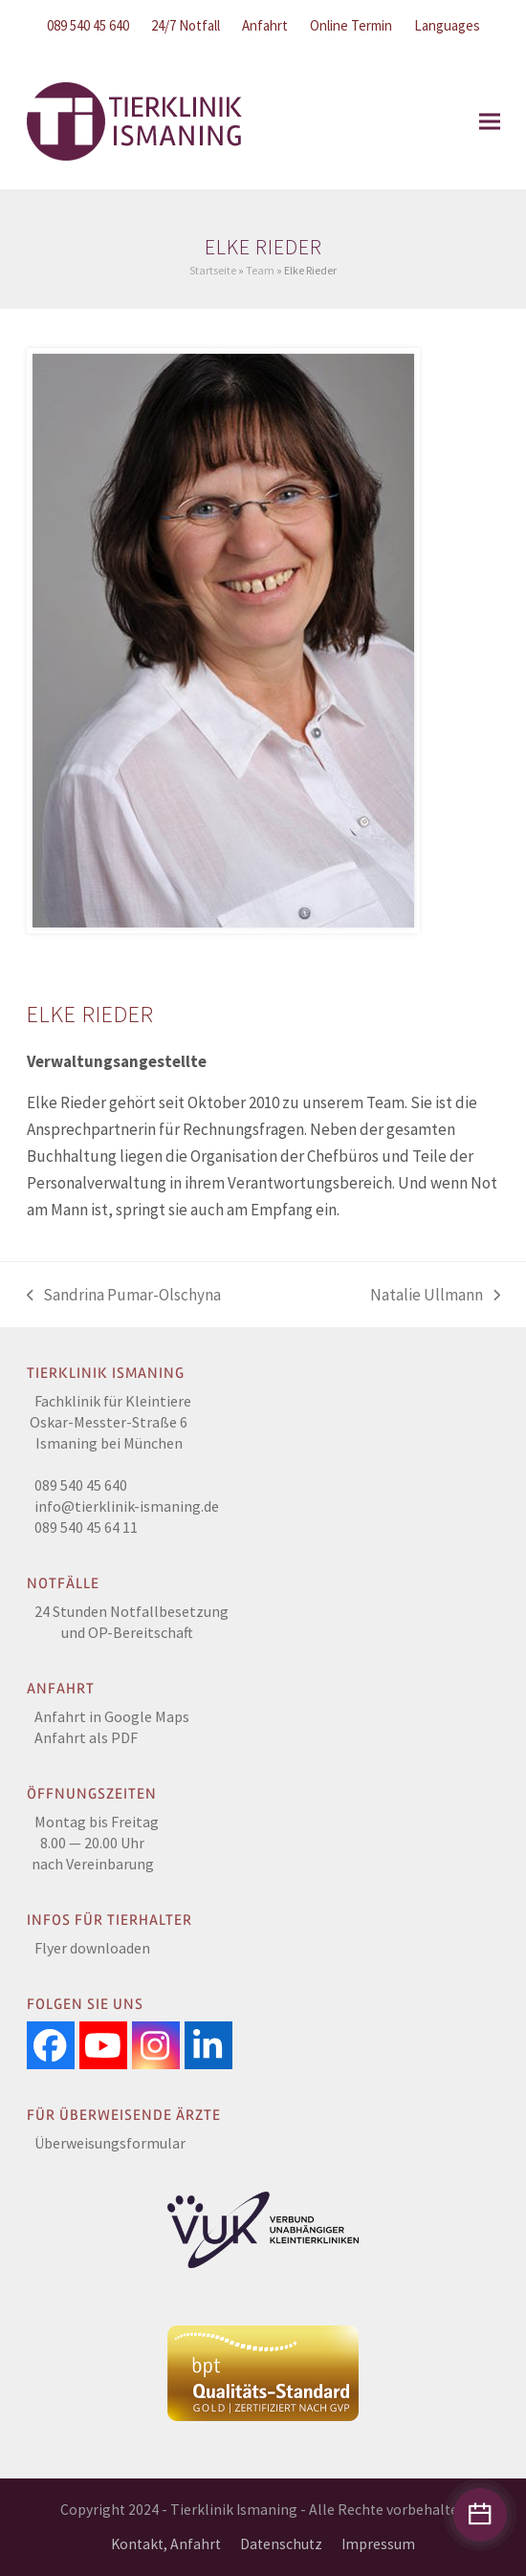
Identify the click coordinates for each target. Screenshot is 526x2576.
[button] (489, 121)
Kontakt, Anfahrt (166, 2544)
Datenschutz (281, 2544)
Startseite (212, 270)
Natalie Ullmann (435, 1296)
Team (260, 270)
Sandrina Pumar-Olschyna (124, 1296)
